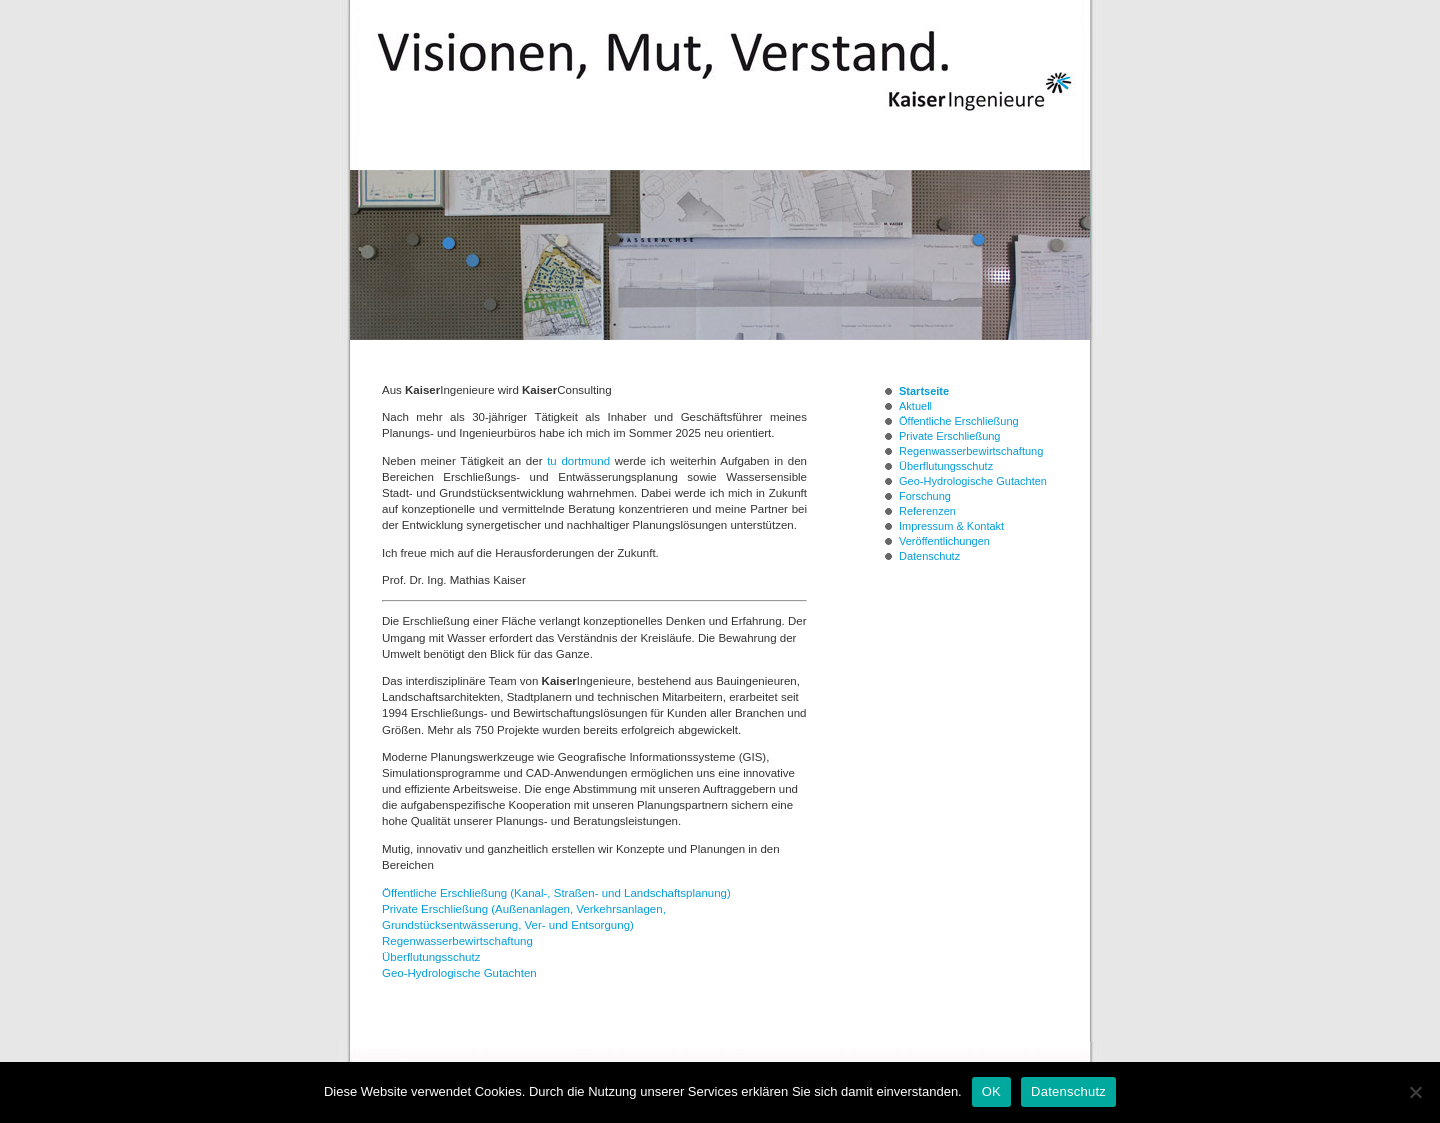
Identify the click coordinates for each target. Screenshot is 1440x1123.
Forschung (925, 496)
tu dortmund (578, 461)
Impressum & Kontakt (951, 526)
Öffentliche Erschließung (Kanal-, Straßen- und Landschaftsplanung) (556, 893)
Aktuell (915, 406)
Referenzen (927, 511)
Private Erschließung (950, 436)
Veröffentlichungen (944, 541)
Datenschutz (929, 556)
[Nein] (1415, 1092)
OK (991, 1091)
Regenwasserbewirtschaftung (457, 941)
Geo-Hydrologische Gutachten (459, 973)
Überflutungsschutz (431, 957)
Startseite (924, 391)
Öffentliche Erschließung (959, 421)
